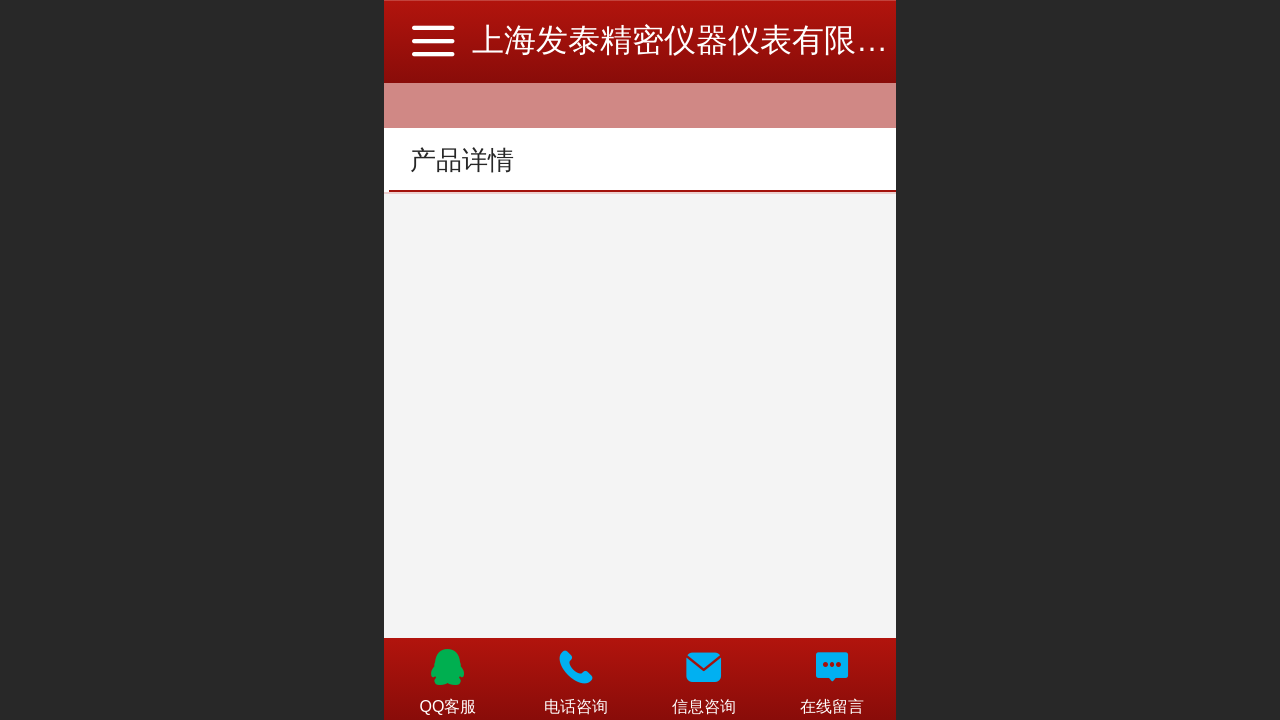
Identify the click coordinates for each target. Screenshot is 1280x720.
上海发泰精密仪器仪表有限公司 (696, 40)
